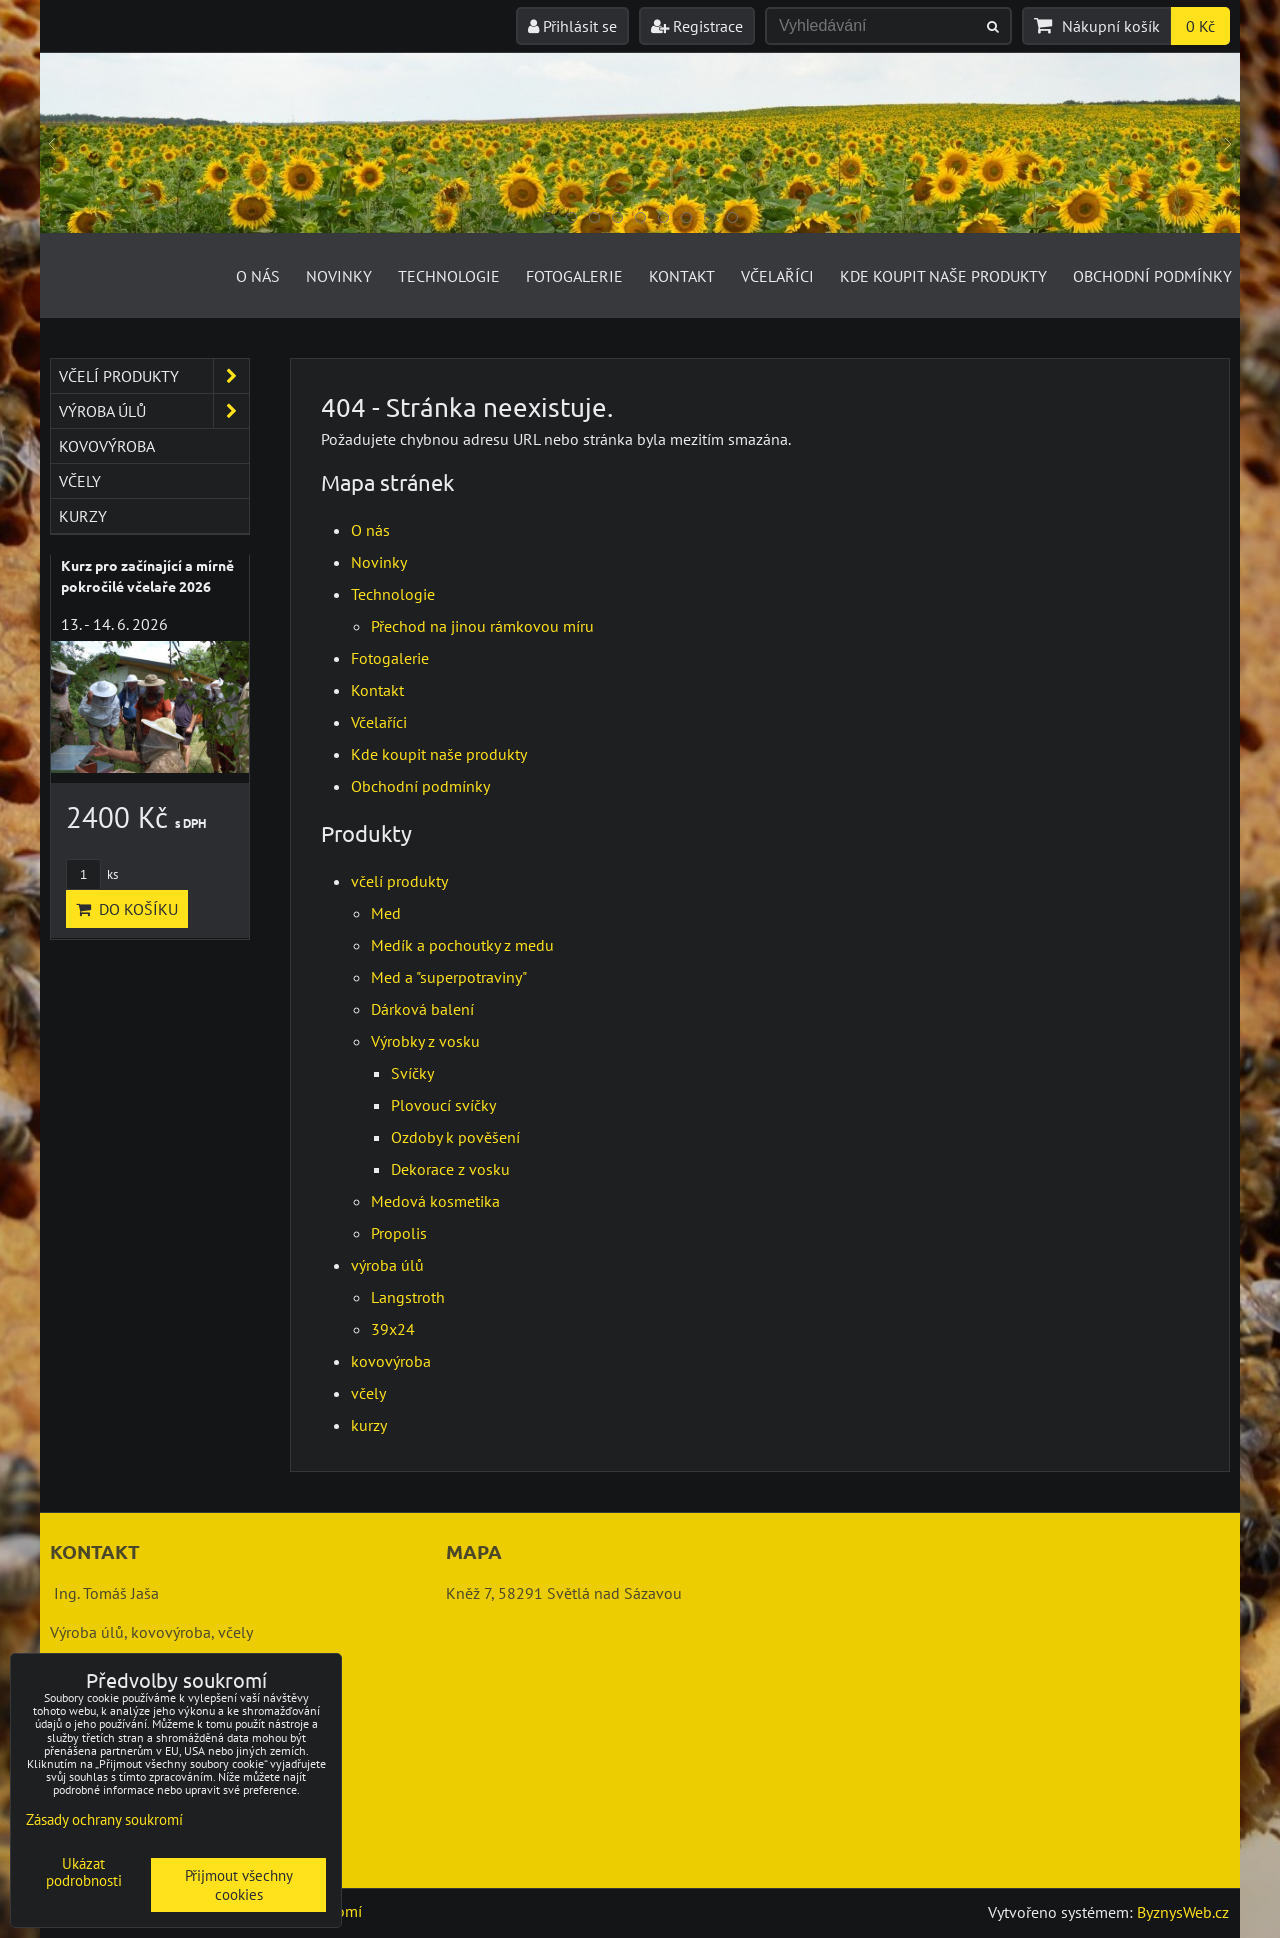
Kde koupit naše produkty (943, 276)
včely (368, 1393)
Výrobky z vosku (425, 1041)
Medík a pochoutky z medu (462, 945)
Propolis (399, 1233)
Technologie (449, 276)
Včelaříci (777, 276)
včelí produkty (399, 881)
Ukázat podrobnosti (84, 1872)
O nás (258, 276)
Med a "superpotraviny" (449, 977)
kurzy (369, 1425)
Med (386, 913)
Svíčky (412, 1073)
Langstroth (408, 1297)
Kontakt (682, 276)
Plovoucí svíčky (443, 1105)
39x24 (393, 1329)
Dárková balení (422, 1009)
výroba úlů (387, 1265)
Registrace (697, 26)
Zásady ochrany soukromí (104, 1819)
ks (92, 874)
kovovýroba (391, 1361)
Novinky (339, 276)
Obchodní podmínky (1152, 276)
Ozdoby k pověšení (455, 1137)
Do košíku (127, 909)
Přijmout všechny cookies (239, 1885)
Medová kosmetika (435, 1201)
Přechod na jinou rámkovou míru (482, 626)
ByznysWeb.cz (1183, 1912)
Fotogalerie (574, 276)
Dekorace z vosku (450, 1169)
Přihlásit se (572, 26)
